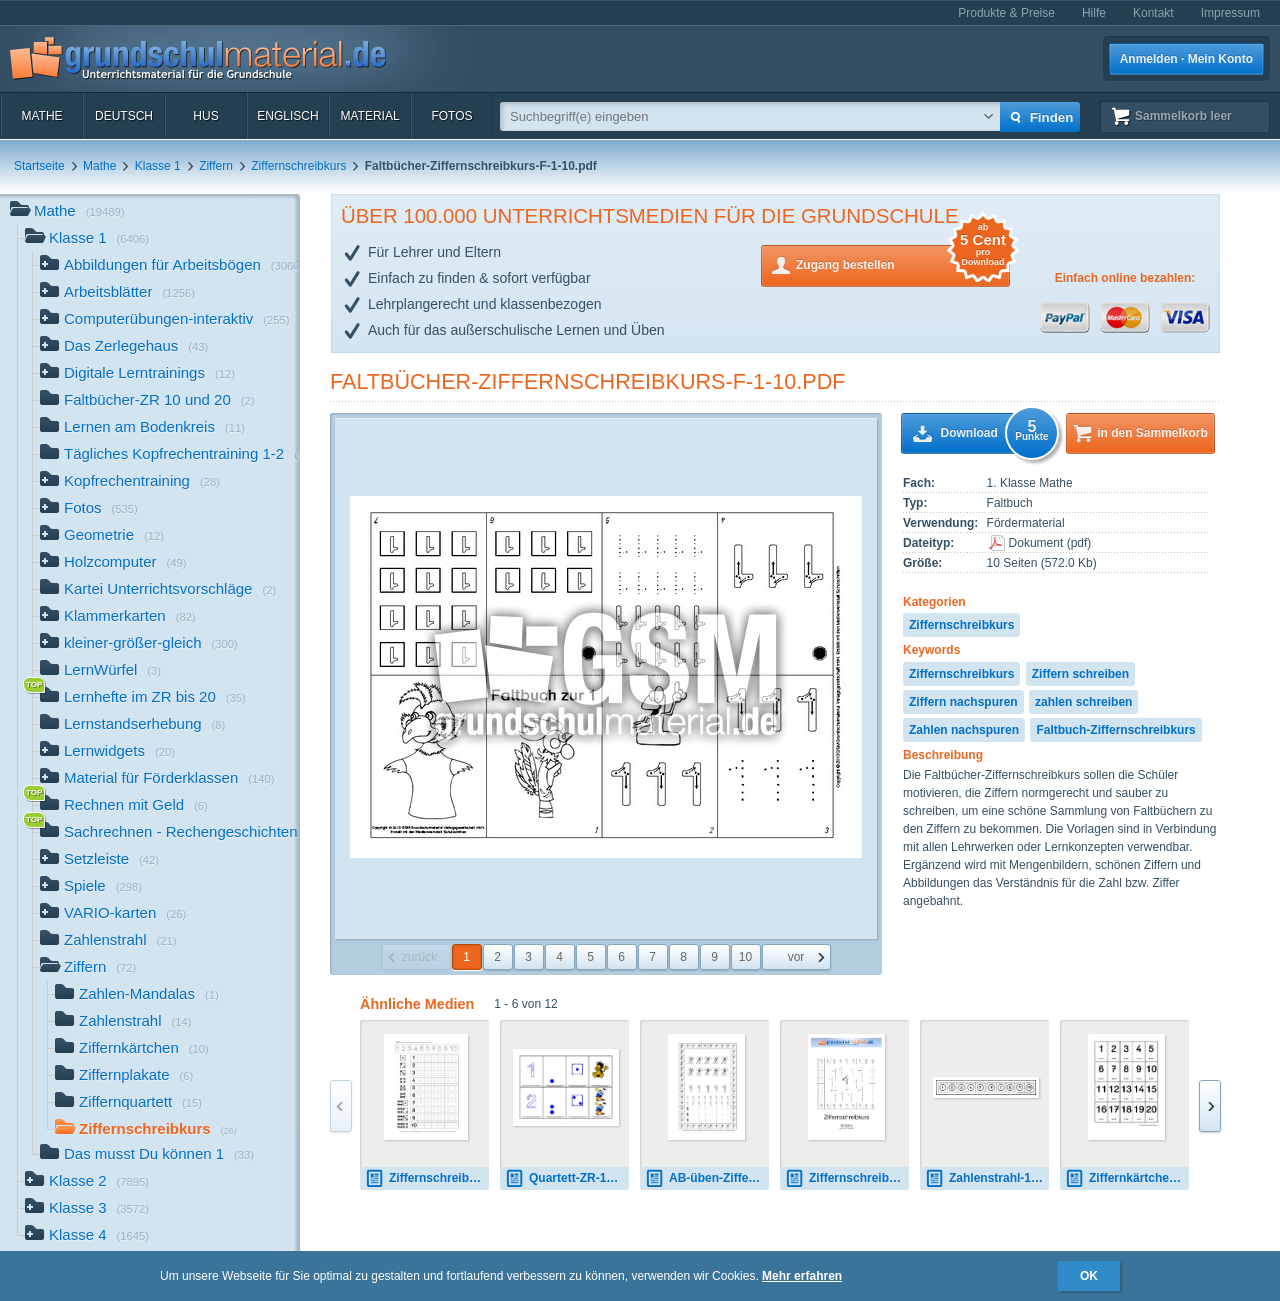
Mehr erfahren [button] (802, 1276)
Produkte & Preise (1006, 13)
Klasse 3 (87, 1209)
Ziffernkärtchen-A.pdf (1127, 1178)
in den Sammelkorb (1152, 433)
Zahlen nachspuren (964, 730)
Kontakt (1153, 13)
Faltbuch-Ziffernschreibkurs (1115, 730)
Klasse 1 (158, 166)
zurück (419, 957)
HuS (205, 116)
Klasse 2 (87, 1182)
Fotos (451, 116)
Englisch (287, 116)
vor (796, 957)
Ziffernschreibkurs (298, 166)
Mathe (41, 116)
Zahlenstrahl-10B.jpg (987, 1178)
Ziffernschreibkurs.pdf (847, 1178)
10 (745, 957)
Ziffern (216, 166)
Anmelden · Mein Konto (1186, 59)
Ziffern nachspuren (963, 702)
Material (369, 116)
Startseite (39, 166)
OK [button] (1089, 1276)
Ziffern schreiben (1080, 674)
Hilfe (1094, 13)
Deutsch (124, 116)
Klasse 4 (87, 1236)
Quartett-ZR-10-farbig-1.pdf (567, 1178)
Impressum (1230, 13)
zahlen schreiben (1083, 702)
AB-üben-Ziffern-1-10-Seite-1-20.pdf (707, 1178)
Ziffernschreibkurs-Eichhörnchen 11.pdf (427, 1178)
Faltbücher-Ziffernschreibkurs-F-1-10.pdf (588, 381)
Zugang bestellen (903, 263)
